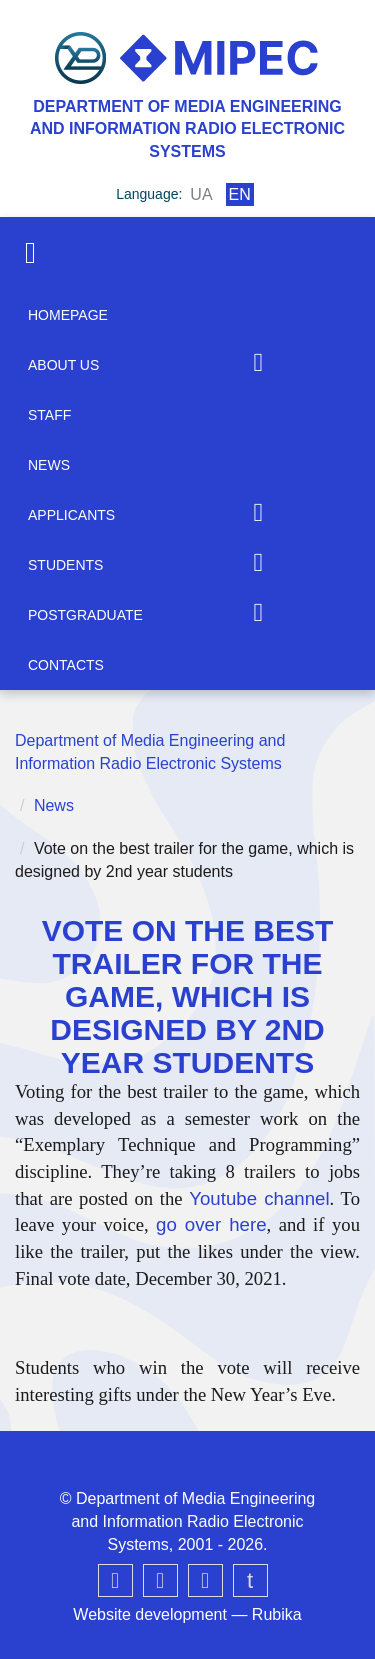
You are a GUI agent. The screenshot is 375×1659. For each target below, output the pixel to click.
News (49, 465)
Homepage (68, 315)
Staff (49, 415)
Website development (150, 1614)
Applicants (71, 515)
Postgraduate (85, 615)
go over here (211, 1224)
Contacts (66, 665)
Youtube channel (259, 1198)
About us (63, 365)
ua (201, 194)
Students (65, 565)
